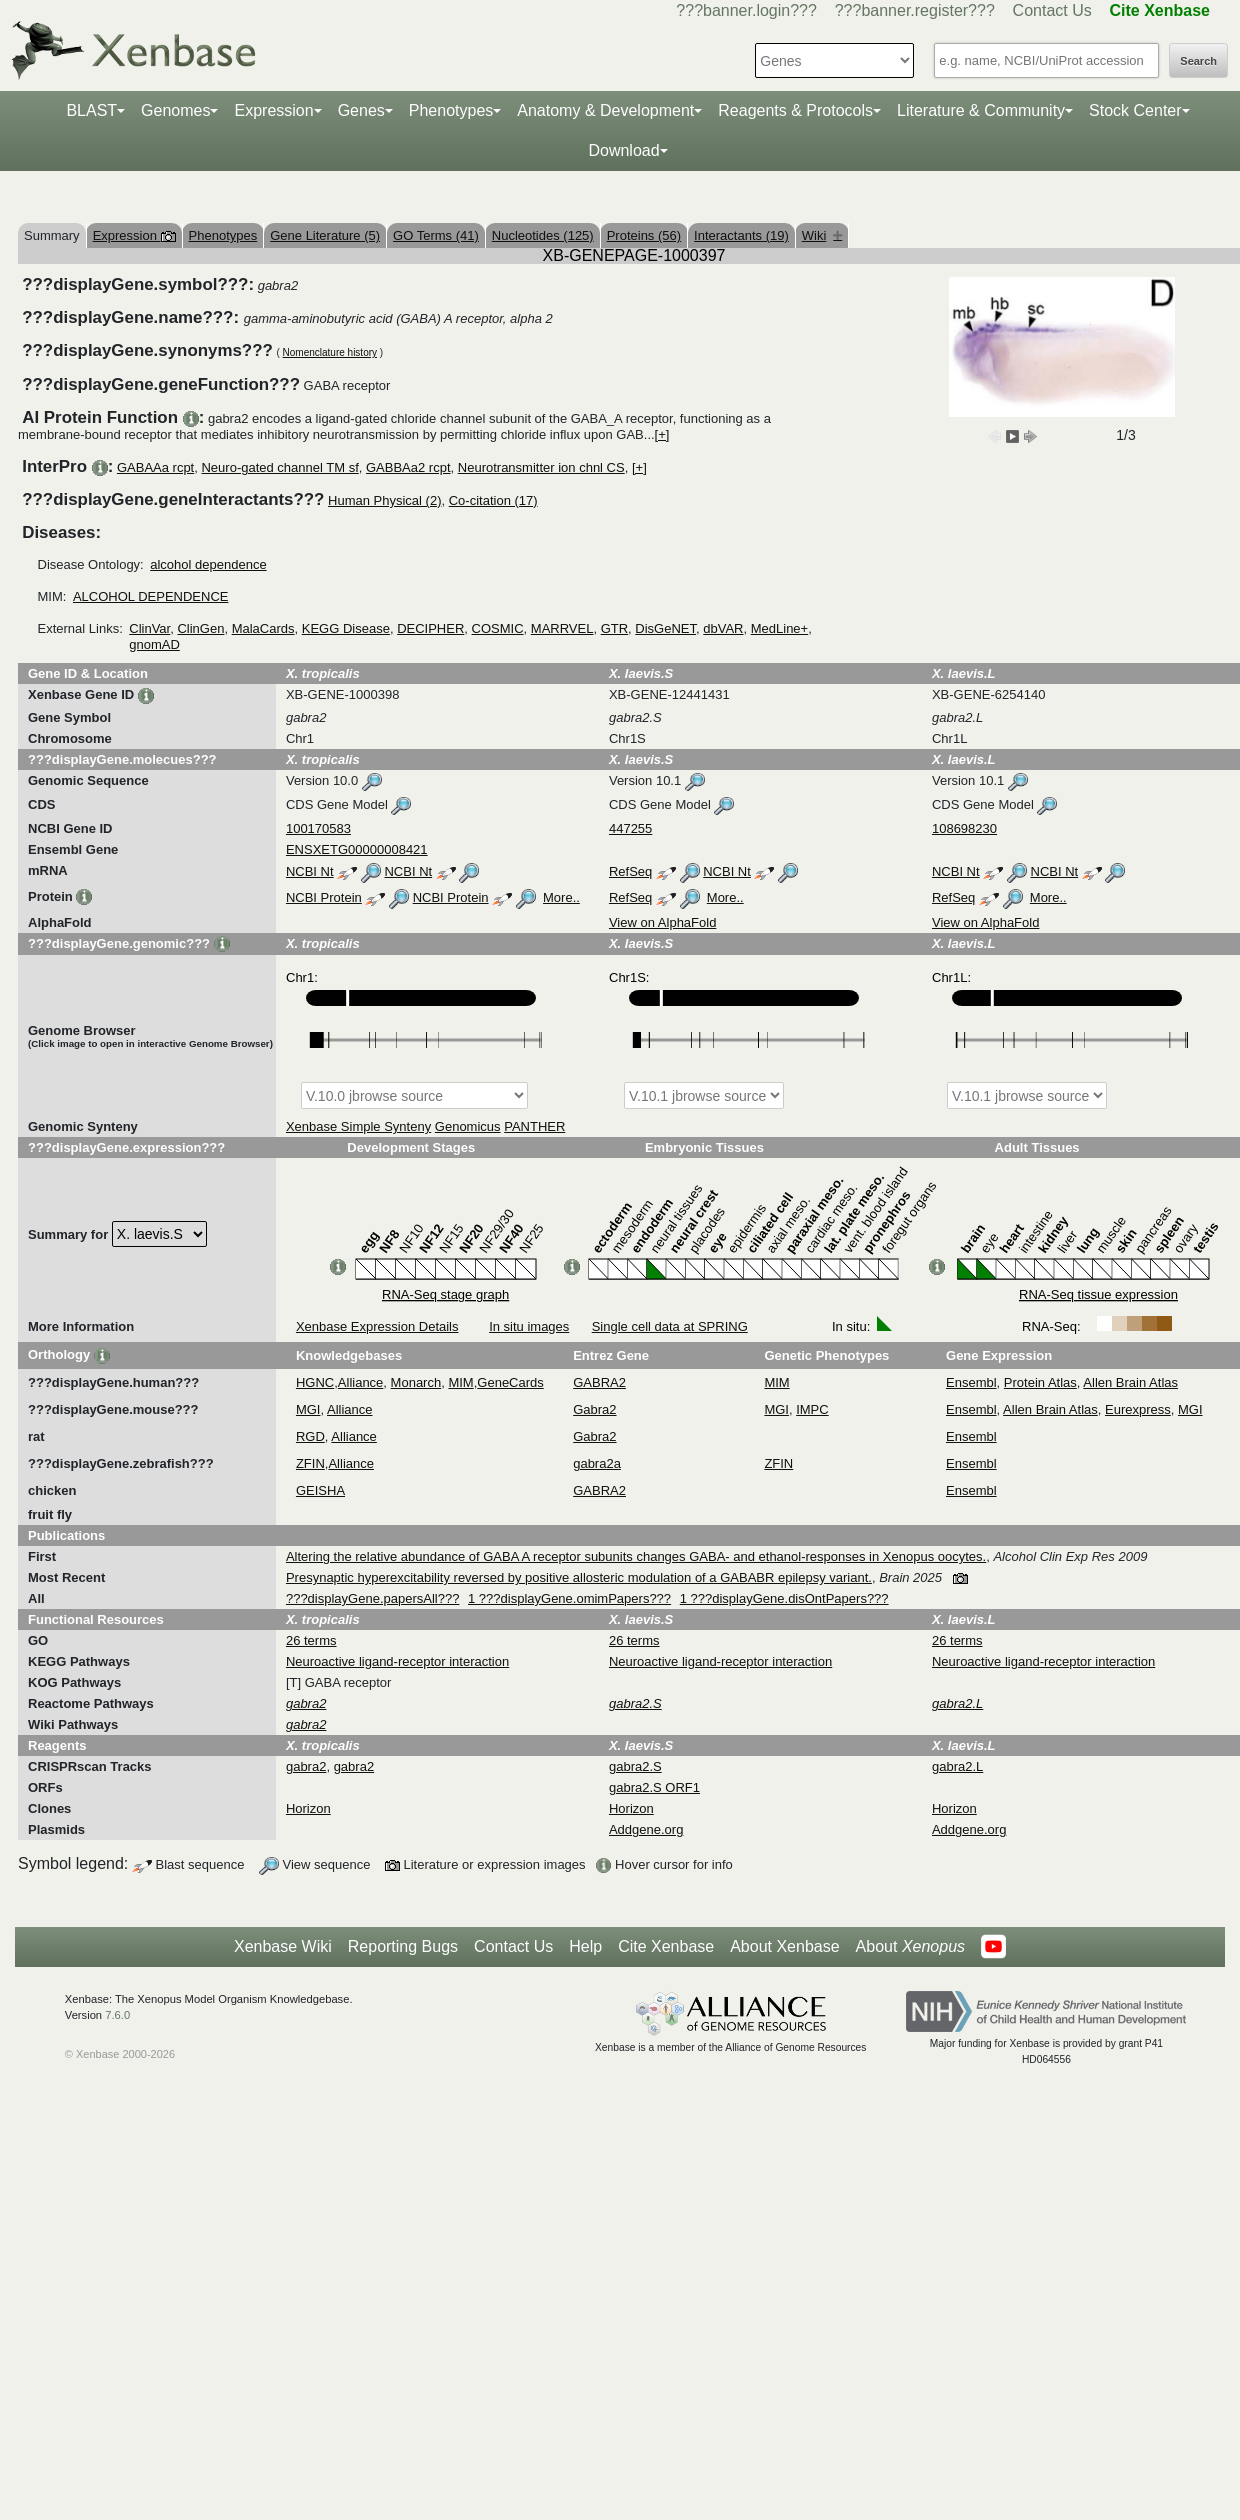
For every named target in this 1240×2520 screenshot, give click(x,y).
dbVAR (723, 628)
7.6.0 (117, 2015)
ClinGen (200, 628)
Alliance (361, 1382)
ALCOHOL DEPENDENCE (151, 596)
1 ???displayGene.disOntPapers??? (784, 1598)
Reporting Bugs (403, 1946)
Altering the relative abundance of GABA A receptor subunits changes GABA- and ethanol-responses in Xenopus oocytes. (636, 1556)
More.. (561, 897)
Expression (273, 110)
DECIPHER (430, 628)
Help (585, 1946)
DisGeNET (665, 628)
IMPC (812, 1409)
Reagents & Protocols (795, 110)
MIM (460, 1382)
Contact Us (1052, 10)
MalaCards (263, 628)
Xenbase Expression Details (377, 1326)
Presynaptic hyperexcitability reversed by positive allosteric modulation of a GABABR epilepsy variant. (579, 1577)
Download (623, 150)
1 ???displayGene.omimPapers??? (569, 1598)
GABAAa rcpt (155, 467)
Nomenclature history (330, 352)
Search (1198, 61)
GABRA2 (599, 1382)
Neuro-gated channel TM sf (279, 467)
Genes (361, 110)
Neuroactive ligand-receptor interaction (397, 1661)
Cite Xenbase (666, 1946)
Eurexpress (1138, 1409)
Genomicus (468, 1126)
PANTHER (534, 1126)
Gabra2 (594, 1409)
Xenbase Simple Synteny (358, 1126)
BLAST (91, 110)
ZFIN (310, 1463)
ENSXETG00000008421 (357, 849)
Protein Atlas (1040, 1382)
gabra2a (597, 1463)
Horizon (308, 1808)
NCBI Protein (324, 897)
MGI (308, 1409)
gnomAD (154, 644)
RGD (310, 1436)
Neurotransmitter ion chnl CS (541, 467)
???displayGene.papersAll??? (372, 1598)
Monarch (416, 1382)
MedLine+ (779, 628)
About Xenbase (784, 1946)
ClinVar (149, 628)
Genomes (175, 110)
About (910, 1947)
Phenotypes (451, 110)
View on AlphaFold (662, 922)
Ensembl (971, 1382)
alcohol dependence (208, 564)
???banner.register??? (915, 10)
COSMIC (498, 628)
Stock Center (1135, 110)
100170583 (318, 828)
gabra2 (306, 1766)
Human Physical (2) (384, 500)
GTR (614, 628)
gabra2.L (957, 1766)
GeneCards (510, 1382)
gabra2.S (635, 1766)
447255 (630, 828)
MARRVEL (562, 628)
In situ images (529, 1326)
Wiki (822, 235)
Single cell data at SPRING (670, 1326)
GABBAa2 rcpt (408, 467)
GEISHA (320, 1490)
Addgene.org (646, 1829)
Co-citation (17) (493, 500)
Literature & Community (981, 110)
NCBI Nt (310, 871)
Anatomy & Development (605, 110)
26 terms (311, 1640)
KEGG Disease (346, 628)
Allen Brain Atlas (1130, 1382)
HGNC (315, 1382)
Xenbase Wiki (283, 1946)
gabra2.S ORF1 (654, 1787)
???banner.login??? (746, 10)
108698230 (964, 828)
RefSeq (630, 871)
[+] (662, 434)
